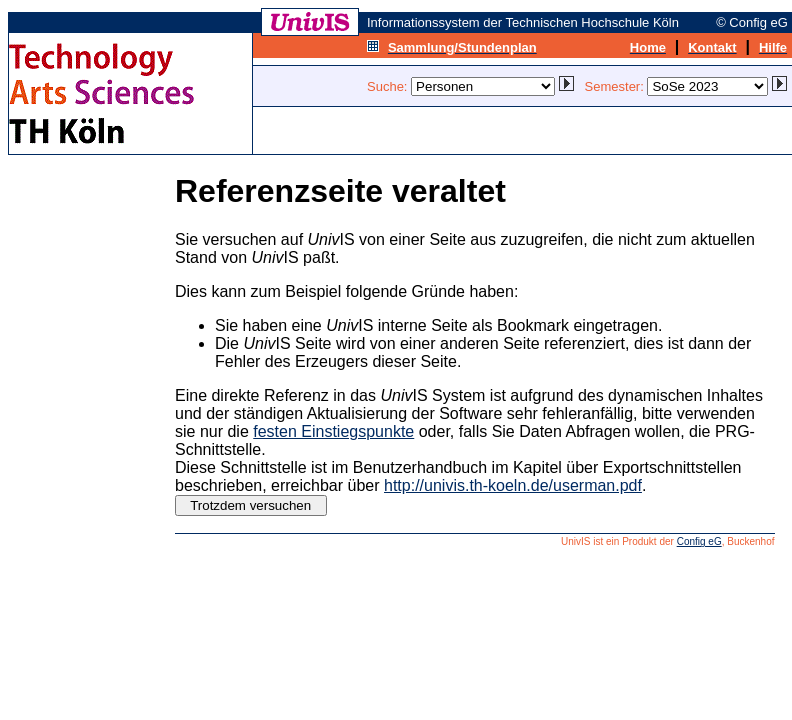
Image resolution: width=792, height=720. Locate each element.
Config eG (699, 541)
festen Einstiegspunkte (333, 431)
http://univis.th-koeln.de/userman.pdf (513, 485)
